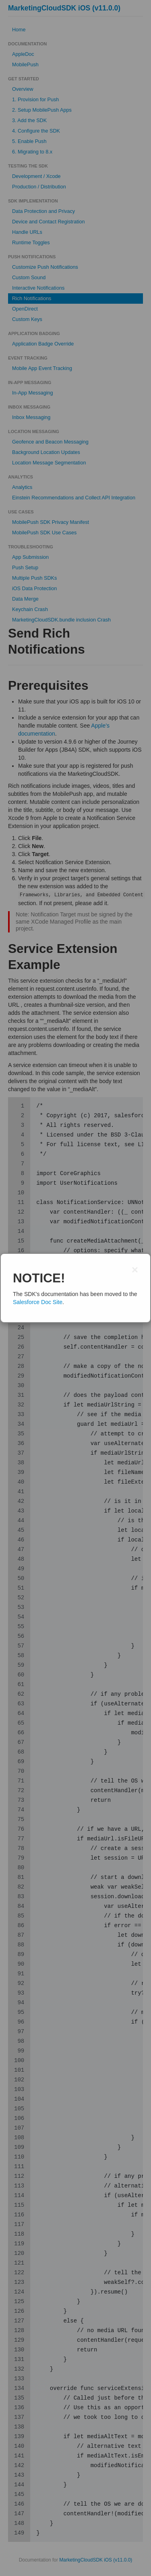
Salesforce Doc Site (37, 1302)
